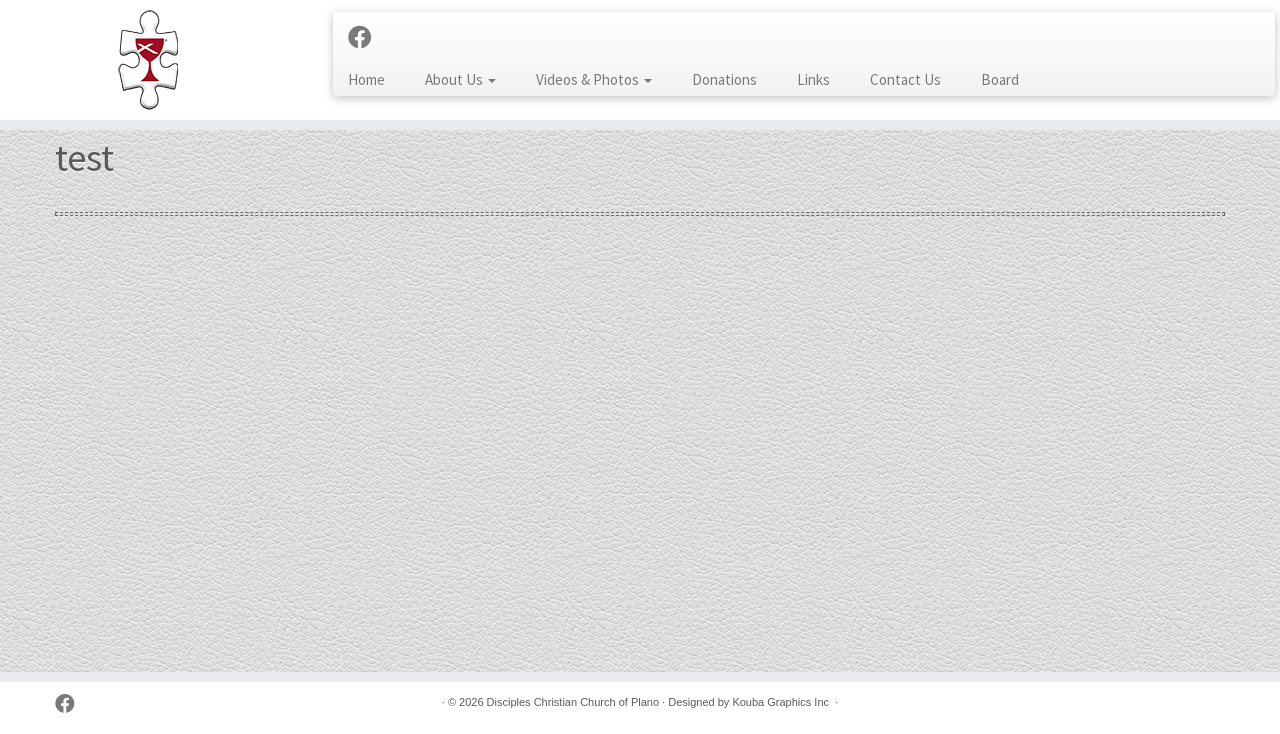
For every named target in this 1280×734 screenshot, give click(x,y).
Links (813, 79)
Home (366, 79)
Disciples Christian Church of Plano (573, 702)
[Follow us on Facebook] (366, 38)
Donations (724, 79)
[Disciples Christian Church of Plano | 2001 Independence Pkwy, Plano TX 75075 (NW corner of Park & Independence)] (147, 60)
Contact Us (905, 79)
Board (1000, 79)
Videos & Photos (594, 79)
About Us (460, 79)
